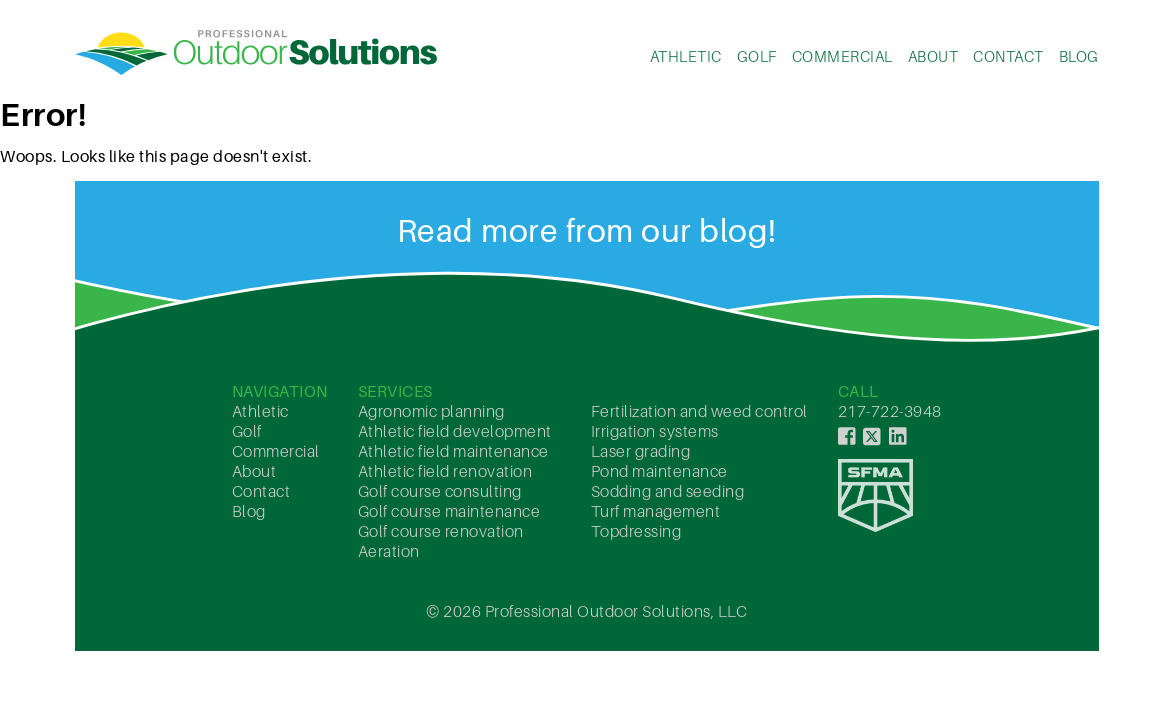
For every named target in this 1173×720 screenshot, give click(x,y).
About (933, 56)
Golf (757, 56)
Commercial (842, 56)
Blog (1079, 56)
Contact (1008, 56)
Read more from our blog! (587, 230)
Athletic (686, 56)
